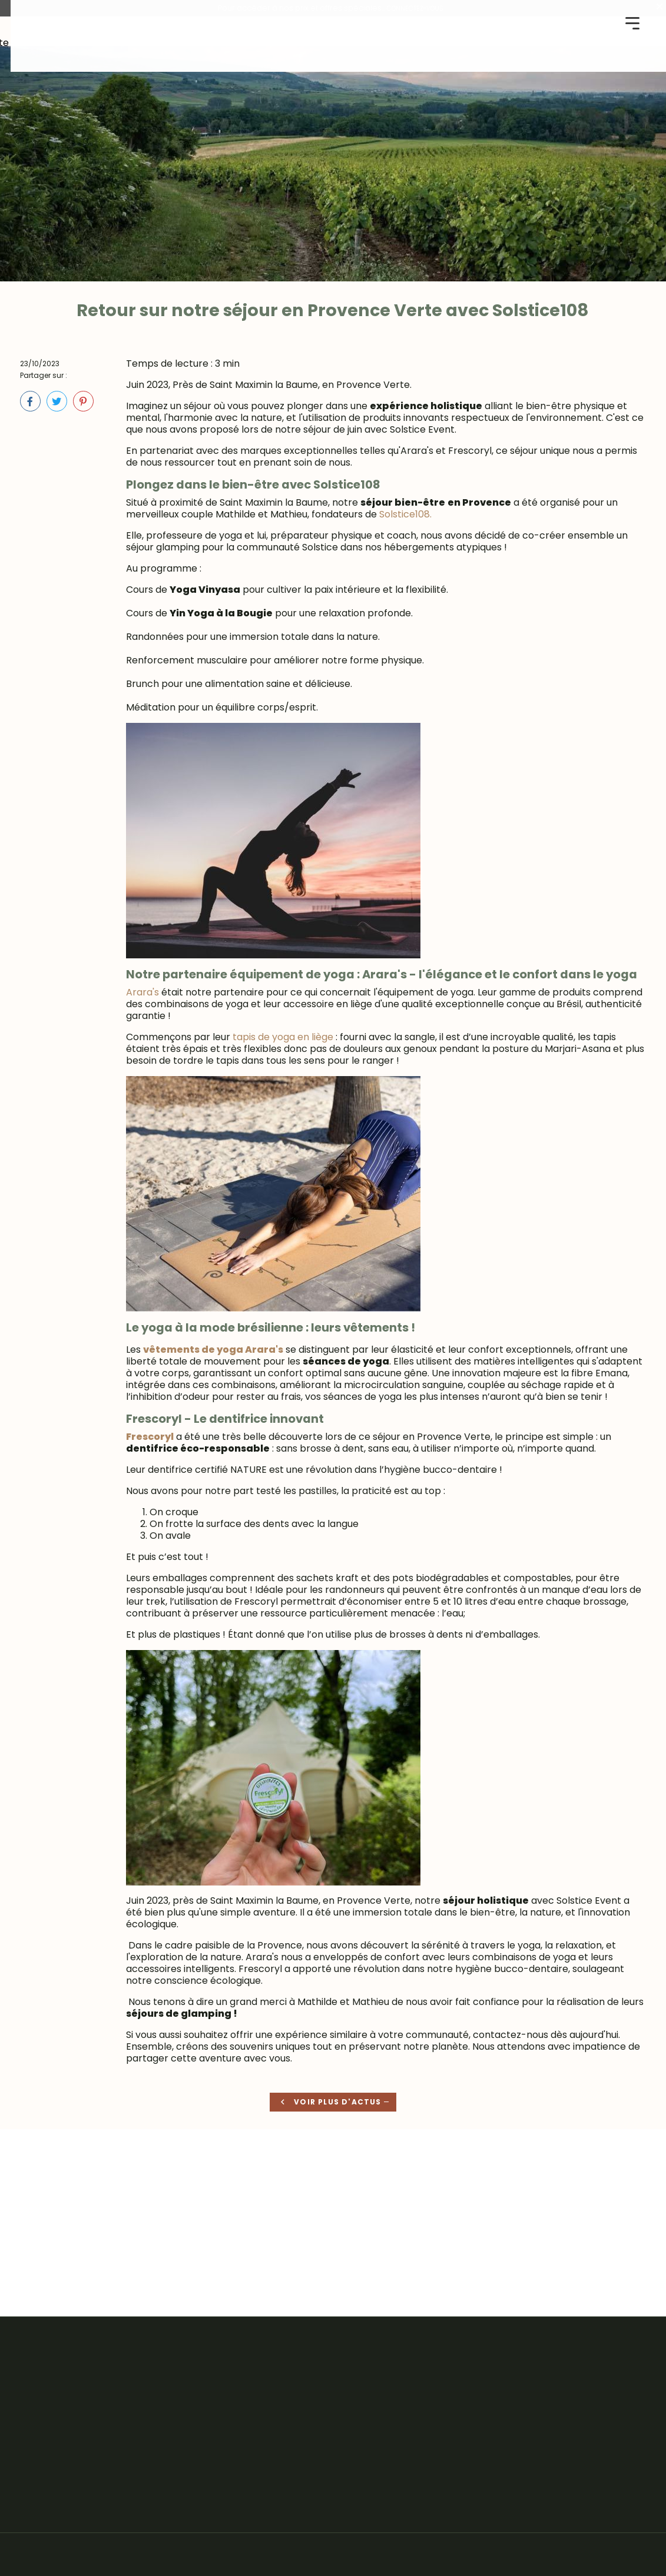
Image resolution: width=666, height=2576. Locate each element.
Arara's (142, 991)
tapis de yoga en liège (283, 1036)
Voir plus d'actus (327, 2104)
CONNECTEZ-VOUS (414, 8)
